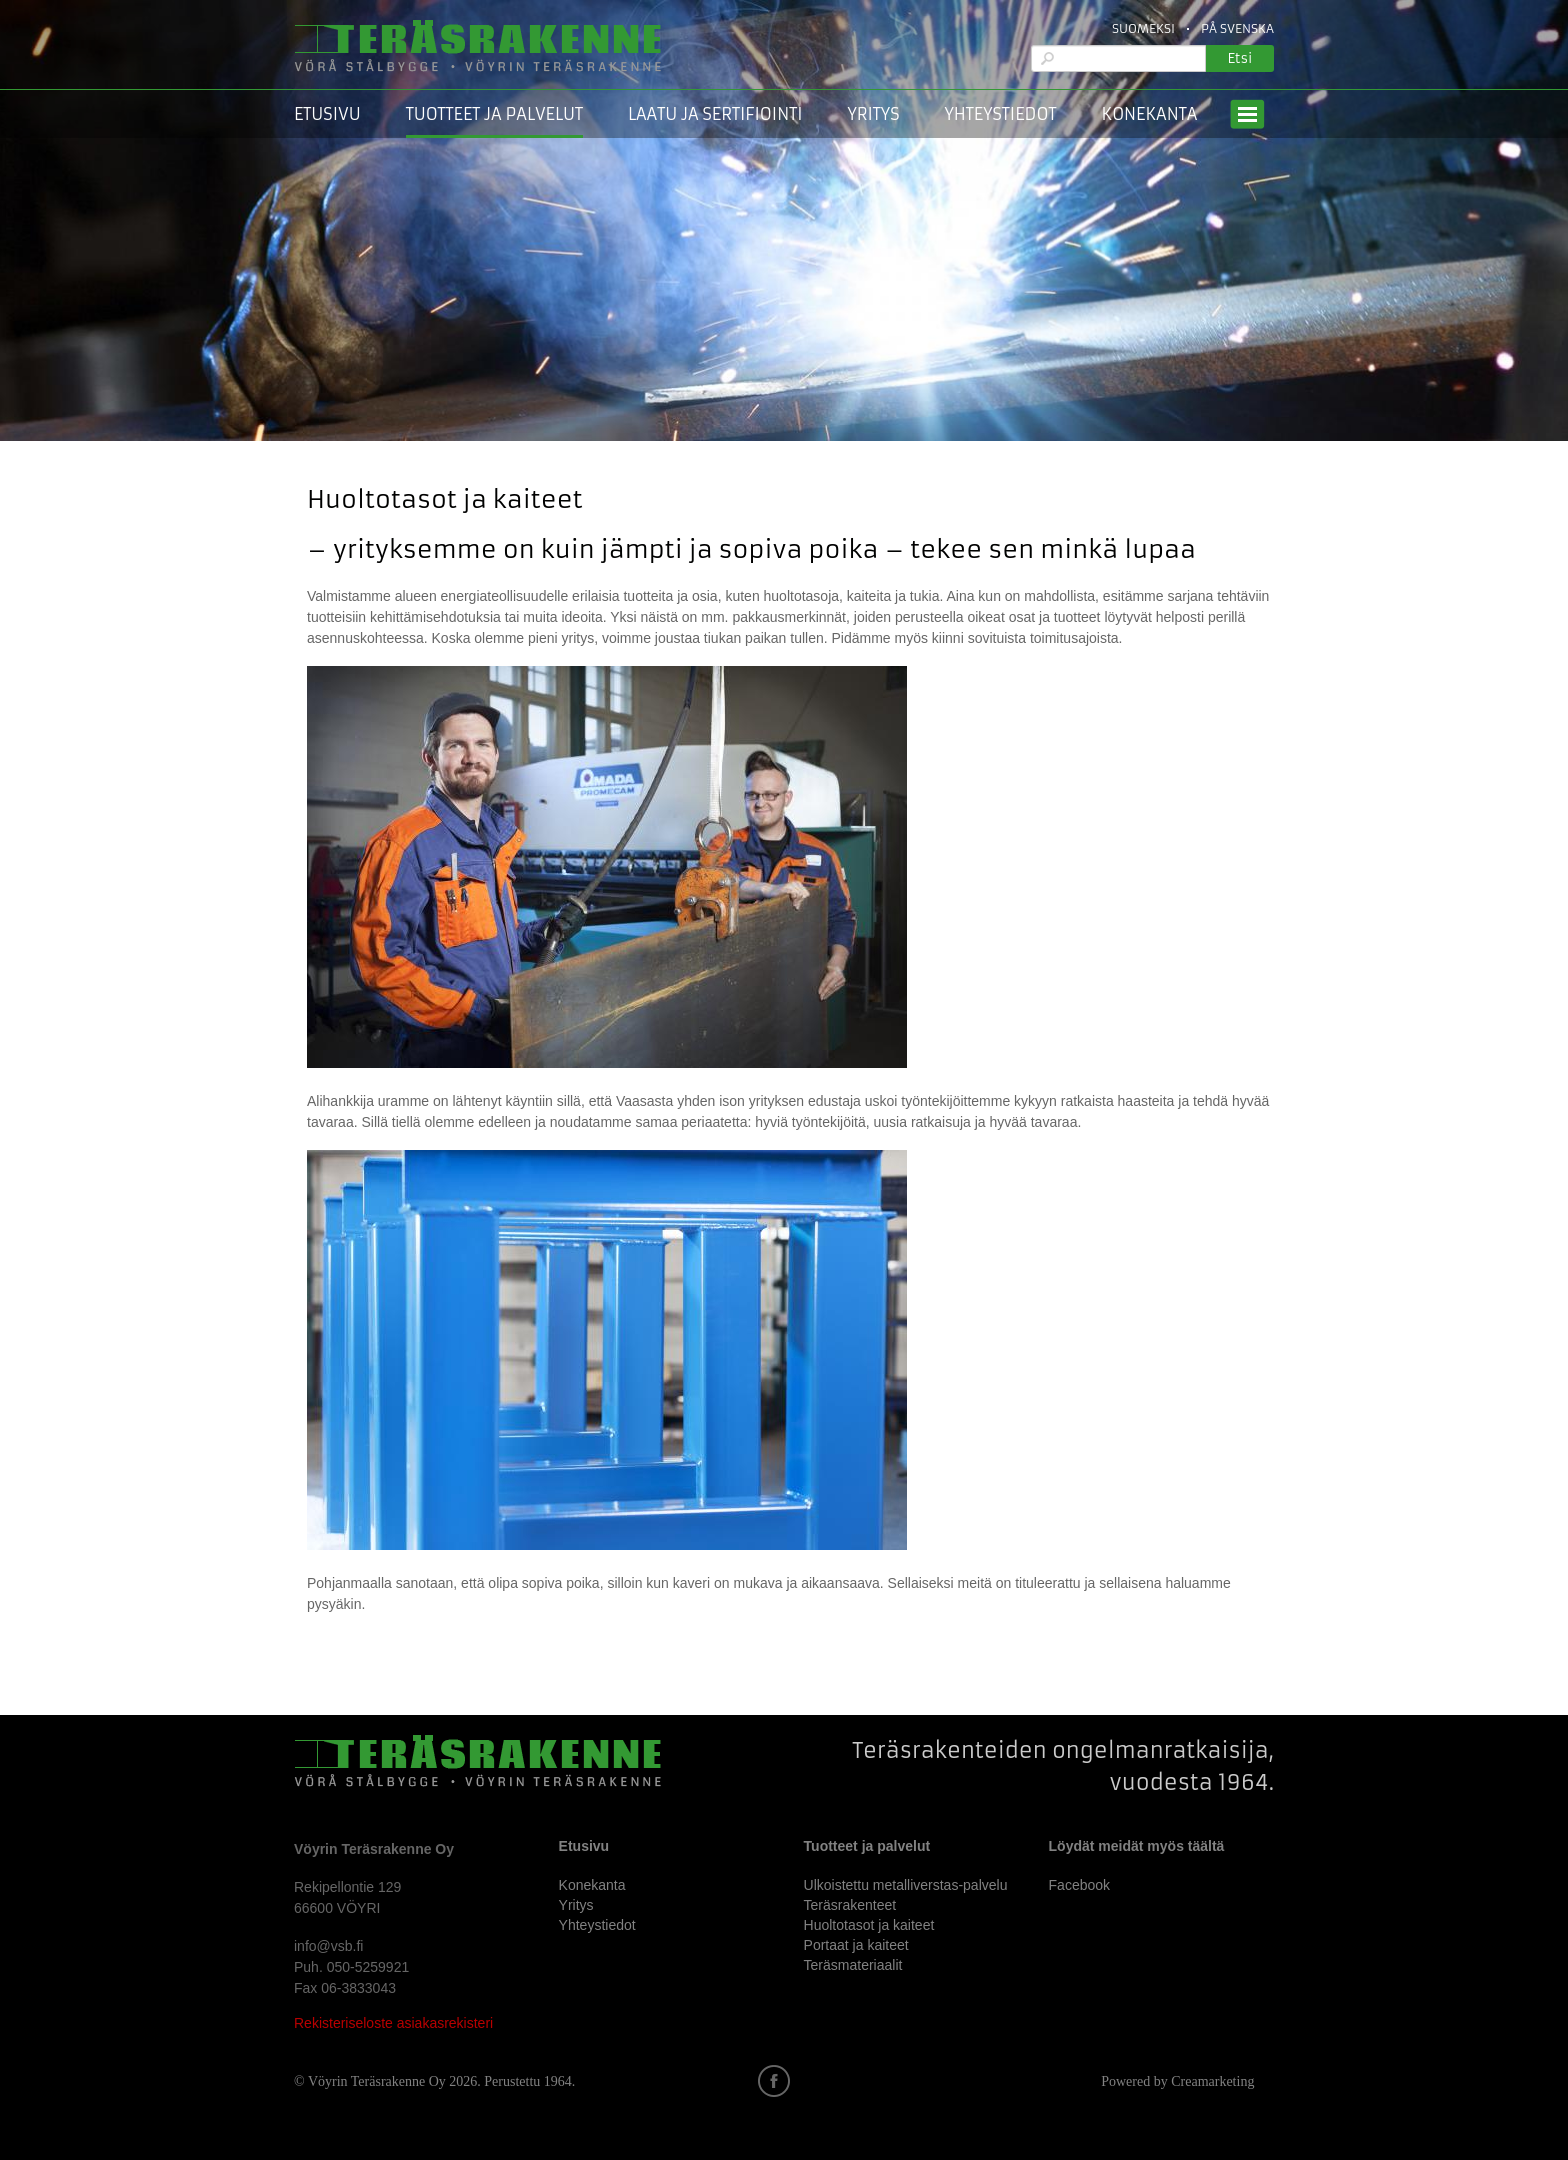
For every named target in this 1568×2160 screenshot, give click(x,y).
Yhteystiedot (1001, 114)
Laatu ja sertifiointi (715, 114)
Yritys (874, 114)
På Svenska (1237, 28)
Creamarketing (1212, 2081)
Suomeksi (1143, 28)
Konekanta (1149, 114)
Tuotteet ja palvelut (494, 114)
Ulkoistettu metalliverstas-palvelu (906, 1885)
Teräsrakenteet (850, 1905)
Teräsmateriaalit (853, 1965)
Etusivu (327, 114)
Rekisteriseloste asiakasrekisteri (393, 2023)
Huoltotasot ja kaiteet (869, 1925)
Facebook (1079, 1885)
